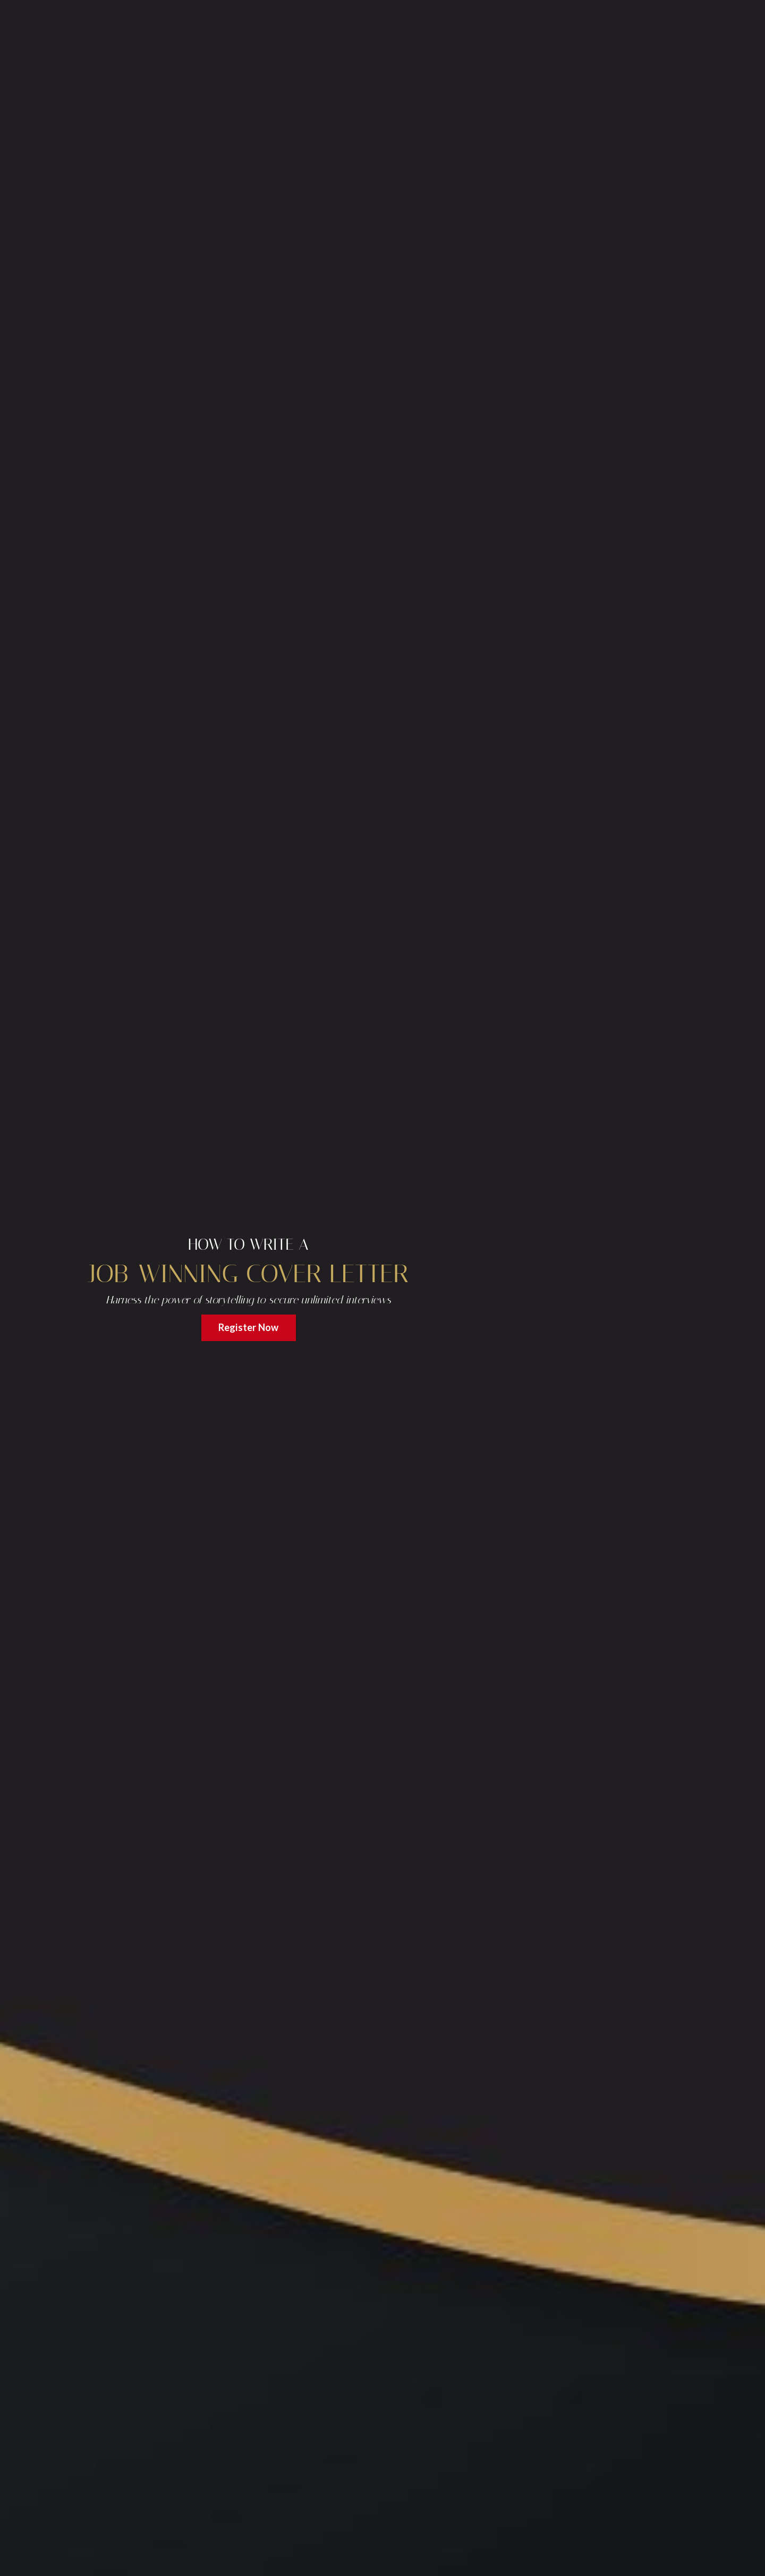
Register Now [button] (248, 1327)
